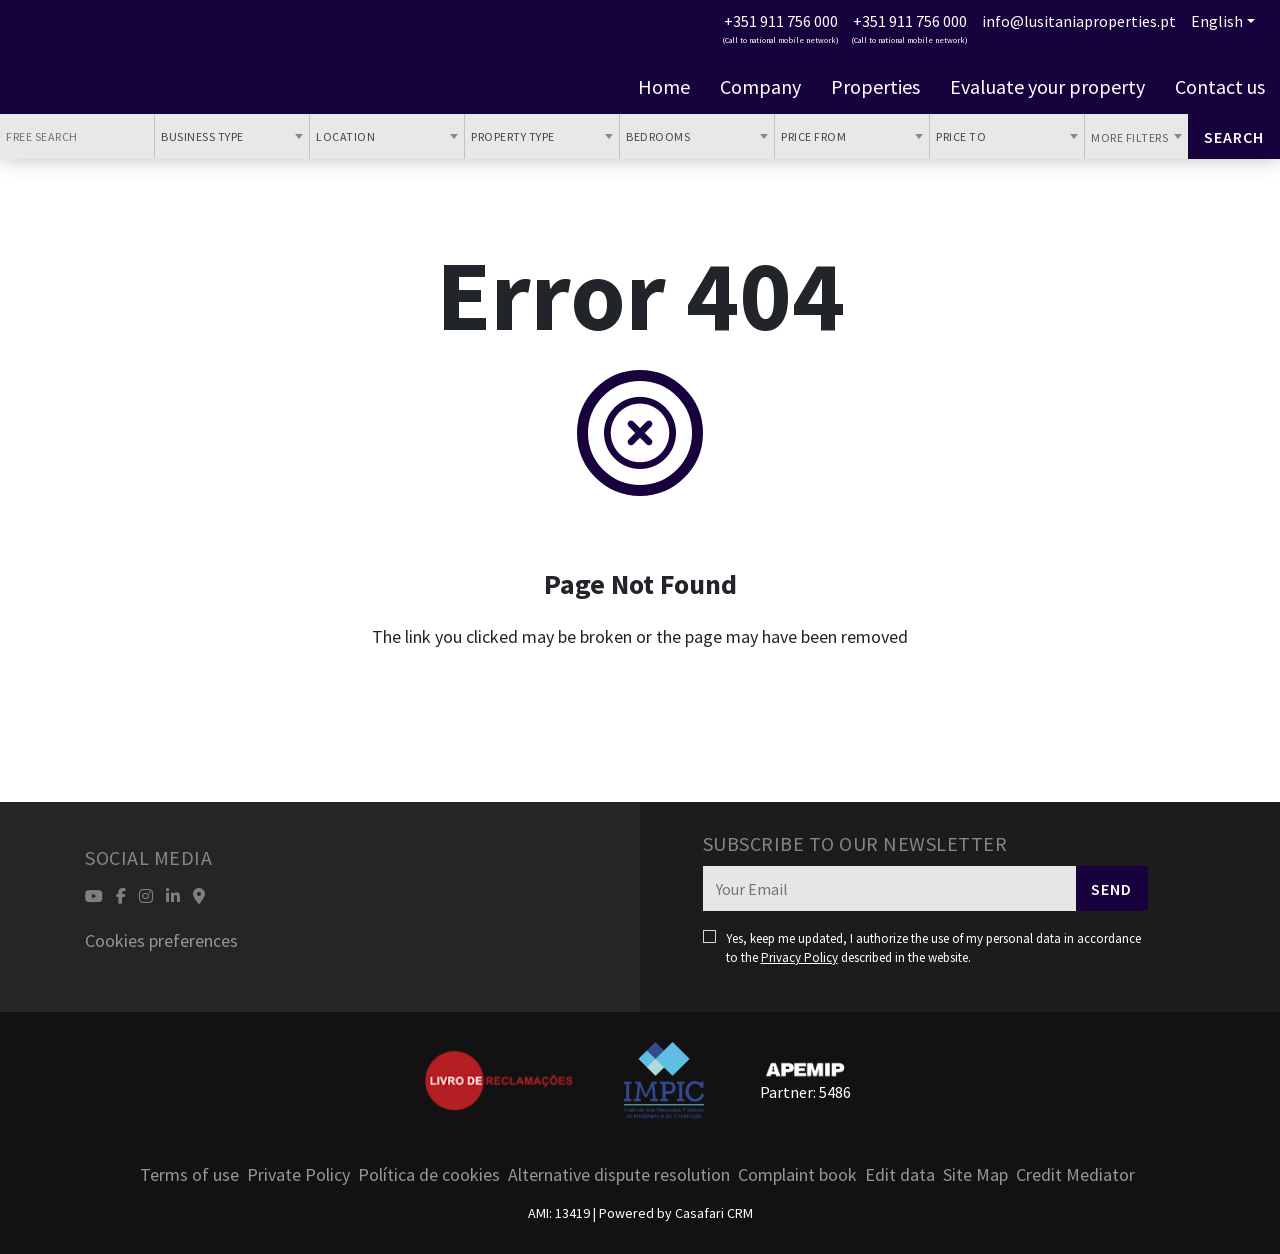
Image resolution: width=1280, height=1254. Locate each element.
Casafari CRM (714, 1213)
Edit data (900, 1174)
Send (1111, 889)
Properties (875, 87)
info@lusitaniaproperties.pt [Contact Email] (1079, 21)
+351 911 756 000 (781, 21)
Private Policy (298, 1174)
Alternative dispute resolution (619, 1174)
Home (664, 87)
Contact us (1220, 87)
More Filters (1131, 137)
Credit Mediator (1075, 1174)
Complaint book (797, 1174)
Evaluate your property (1047, 87)
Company (760, 87)
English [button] (1217, 21)
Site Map (975, 1174)
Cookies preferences (161, 940)
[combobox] (232, 136)
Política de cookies (429, 1174)
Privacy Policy (799, 957)
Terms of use (189, 1174)
